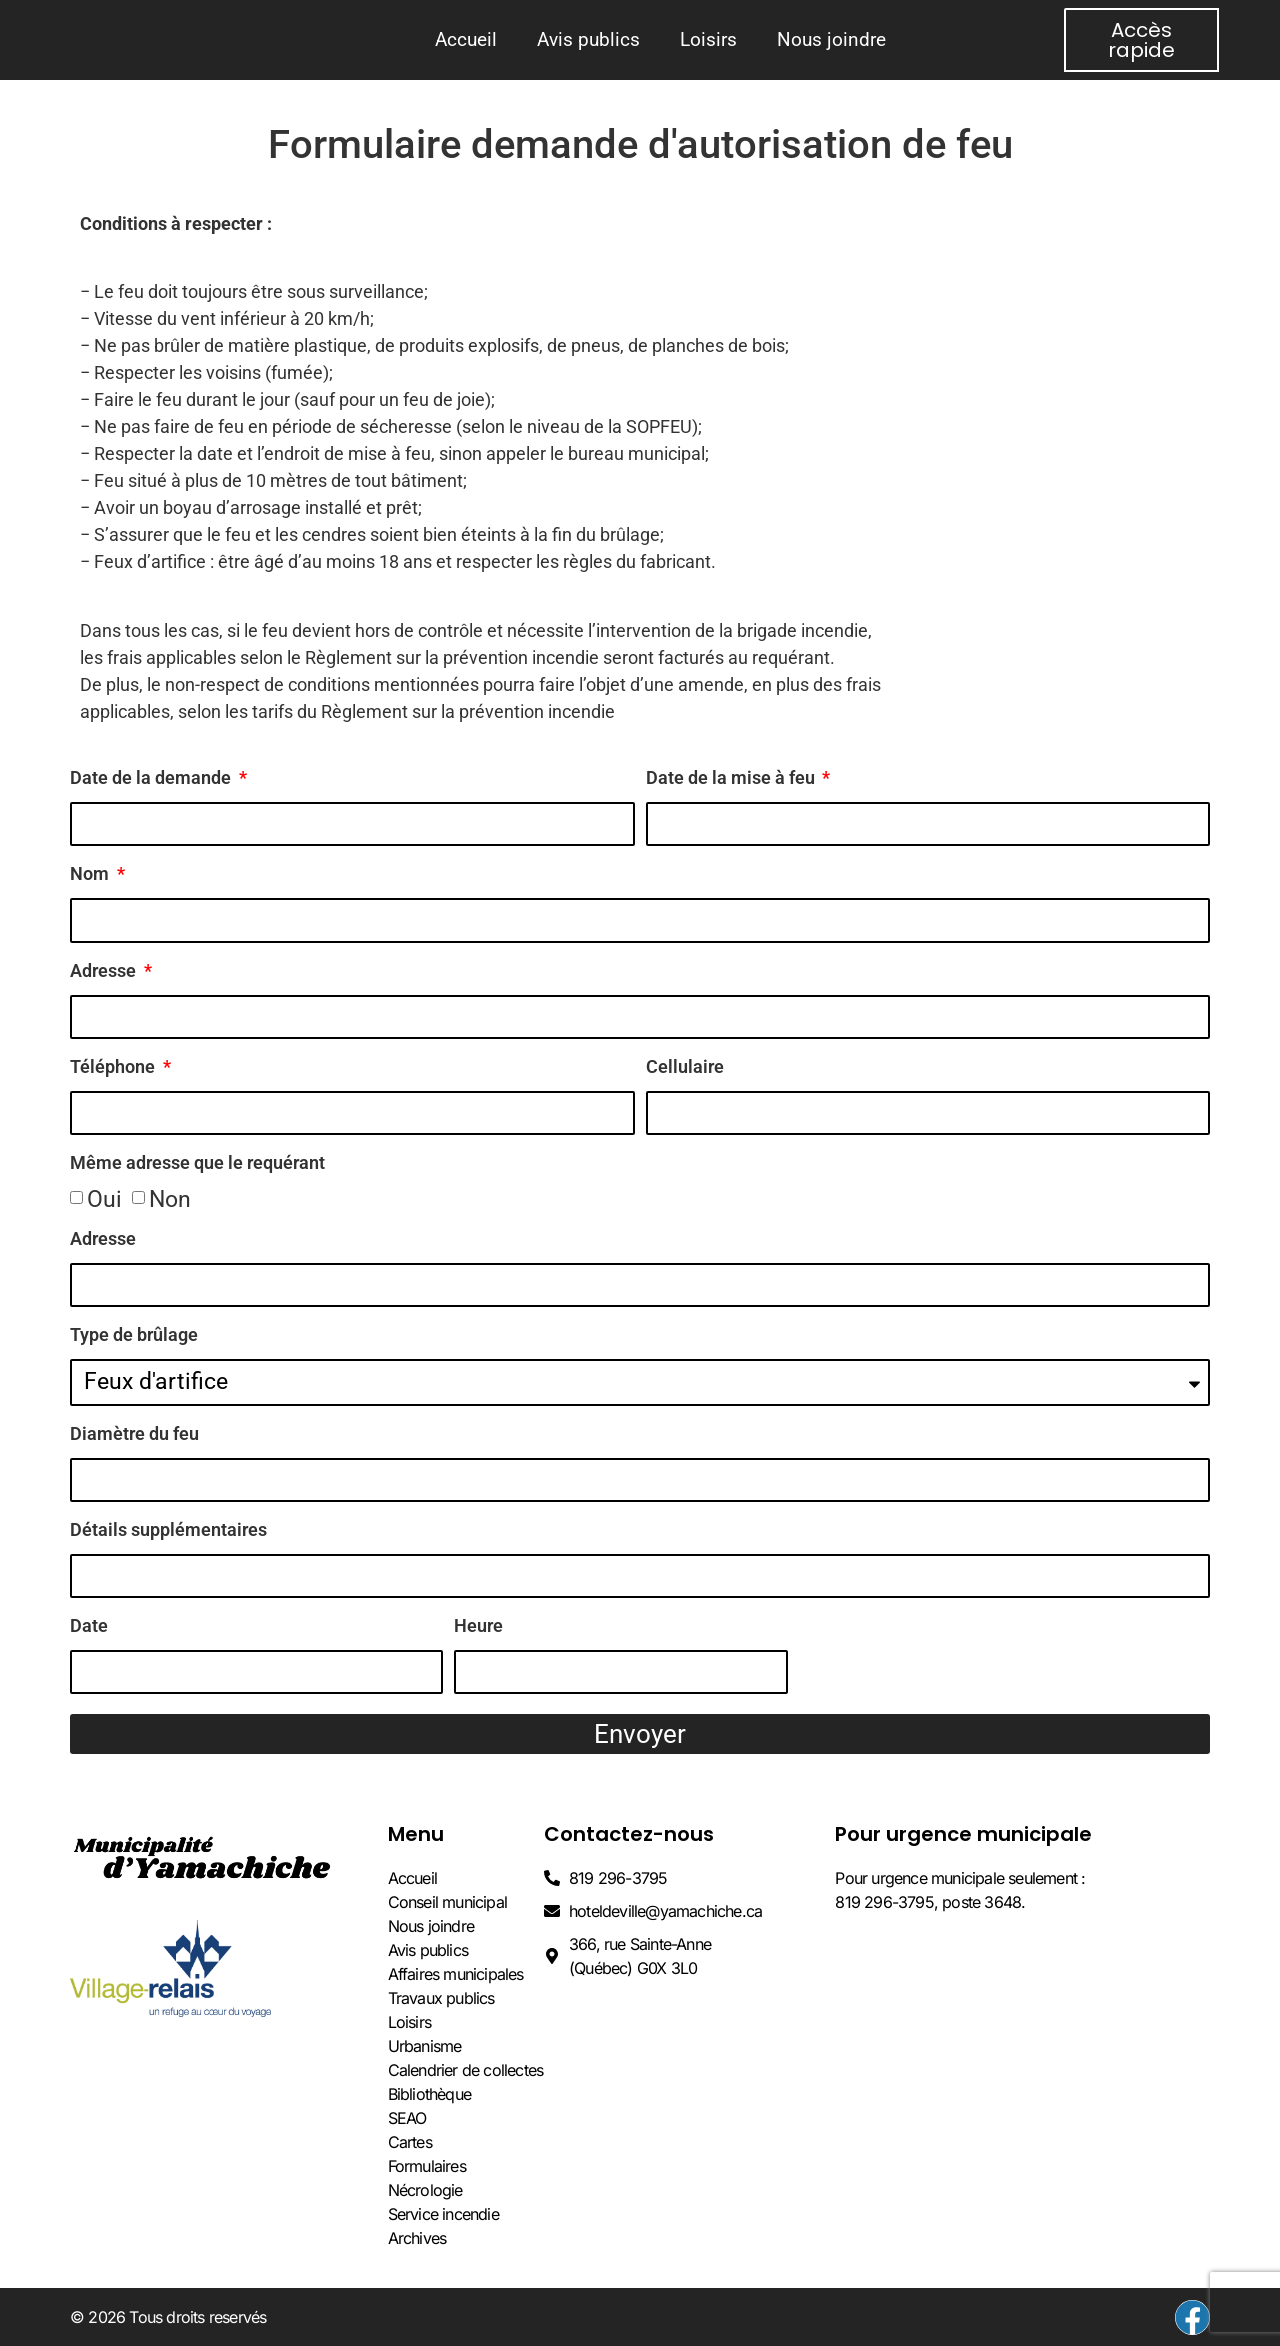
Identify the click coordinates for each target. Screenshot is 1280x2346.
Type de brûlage (134, 1335)
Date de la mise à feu (732, 778)
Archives (417, 2238)
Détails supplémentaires (168, 1530)
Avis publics (588, 39)
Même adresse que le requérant (197, 1163)
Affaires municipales (456, 1974)
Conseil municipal (447, 1902)
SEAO (407, 2118)
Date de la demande (152, 778)
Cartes (410, 2142)
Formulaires (427, 2166)
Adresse (105, 971)
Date (89, 1626)
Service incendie (443, 2214)
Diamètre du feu (134, 1434)
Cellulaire (685, 1067)
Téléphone (114, 1067)
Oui (104, 1199)
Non (170, 1199)
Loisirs (708, 39)
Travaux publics (441, 1998)
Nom (91, 874)
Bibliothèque (429, 2094)
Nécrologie (425, 2190)
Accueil (466, 39)
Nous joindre (831, 39)
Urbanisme (425, 2046)
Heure (478, 1626)
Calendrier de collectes (466, 2070)
